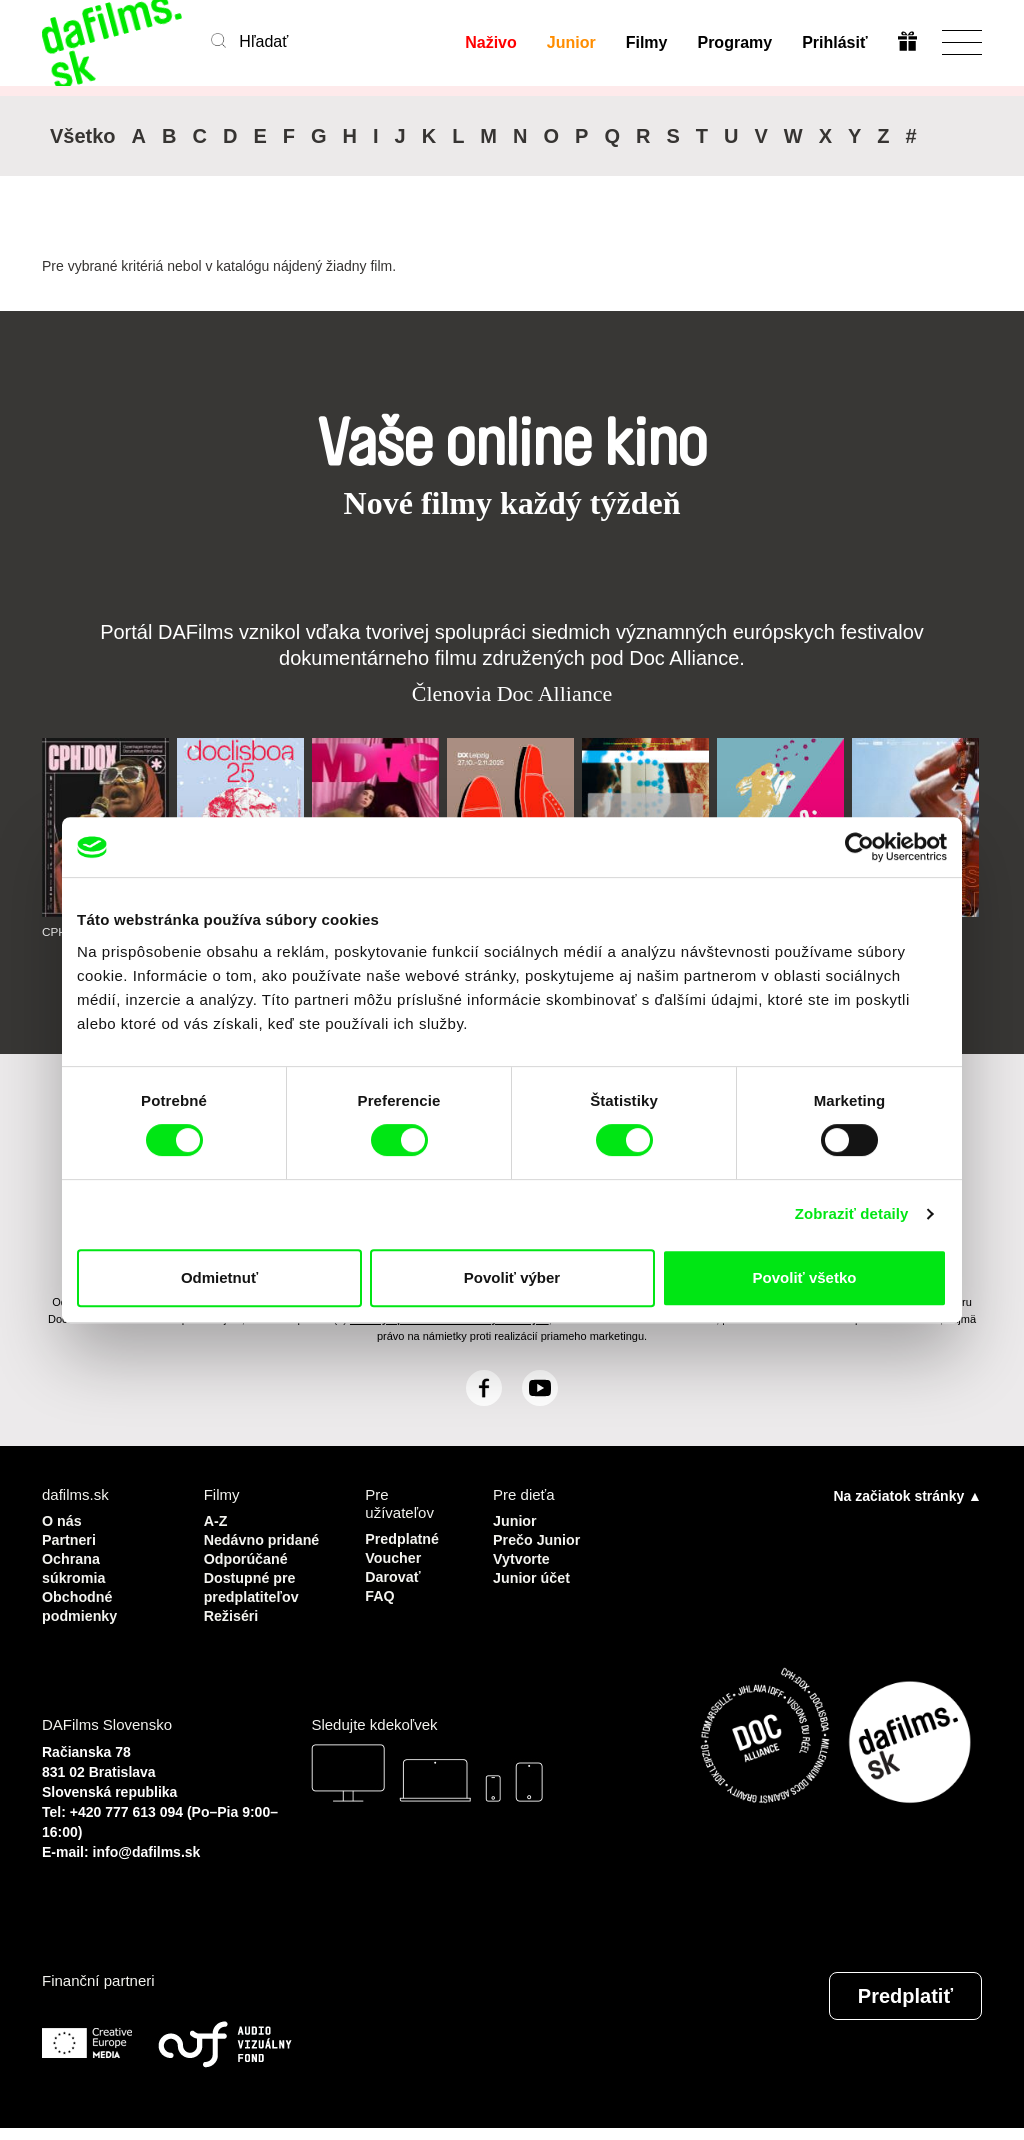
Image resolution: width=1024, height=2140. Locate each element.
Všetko (83, 136)
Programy (734, 42)
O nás (63, 1520)
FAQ (380, 1592)
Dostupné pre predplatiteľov (254, 1601)
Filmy (646, 42)
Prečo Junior (539, 1538)
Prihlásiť (834, 42)
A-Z (216, 1520)
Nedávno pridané (235, 1547)
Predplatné (404, 1538)
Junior (570, 42)
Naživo (491, 42)
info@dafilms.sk (147, 1864)
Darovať (394, 1574)
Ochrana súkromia (75, 1565)
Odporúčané (248, 1574)
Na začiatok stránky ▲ (908, 1496)
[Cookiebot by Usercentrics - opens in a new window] (859, 847)
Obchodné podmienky (81, 1601)
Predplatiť (905, 2008)
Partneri (70, 1538)
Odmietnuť (219, 1277)
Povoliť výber (512, 1277)
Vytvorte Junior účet (533, 1565)
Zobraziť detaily (852, 1213)
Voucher (394, 1556)
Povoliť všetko (805, 1277)
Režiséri (233, 1628)
